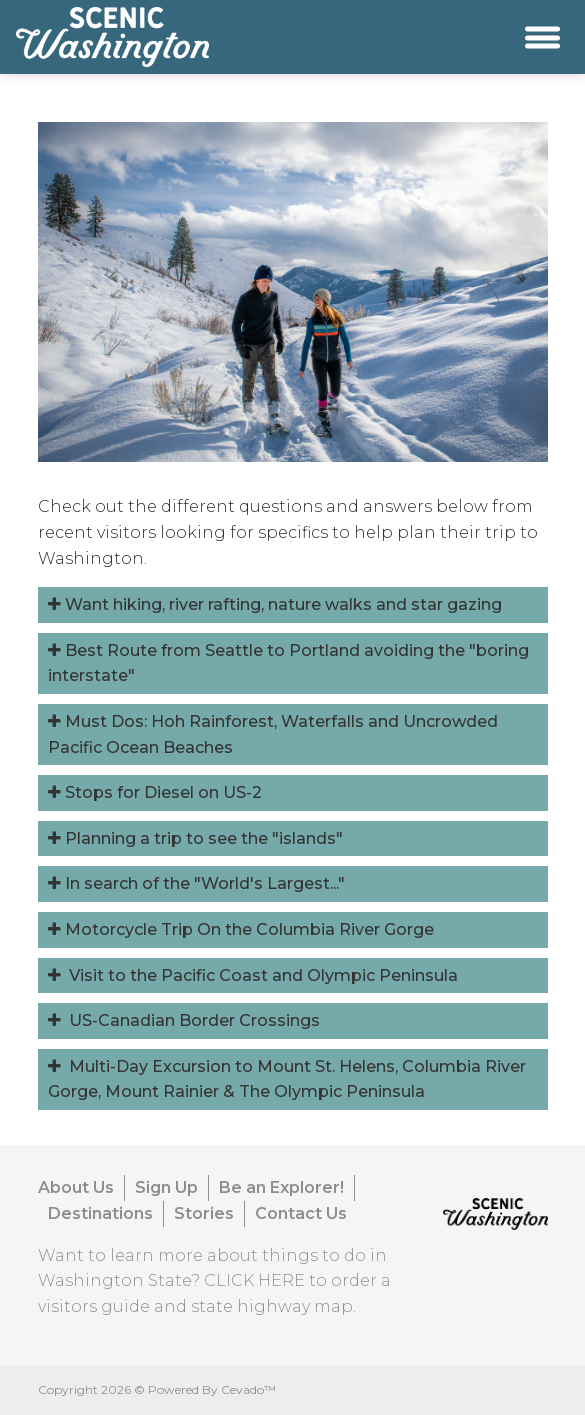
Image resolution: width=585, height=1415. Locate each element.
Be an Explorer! (281, 1187)
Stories (204, 1213)
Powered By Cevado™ (212, 1389)
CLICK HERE (254, 1280)
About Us (76, 1187)
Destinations (100, 1213)
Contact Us (301, 1213)
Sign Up (166, 1187)
